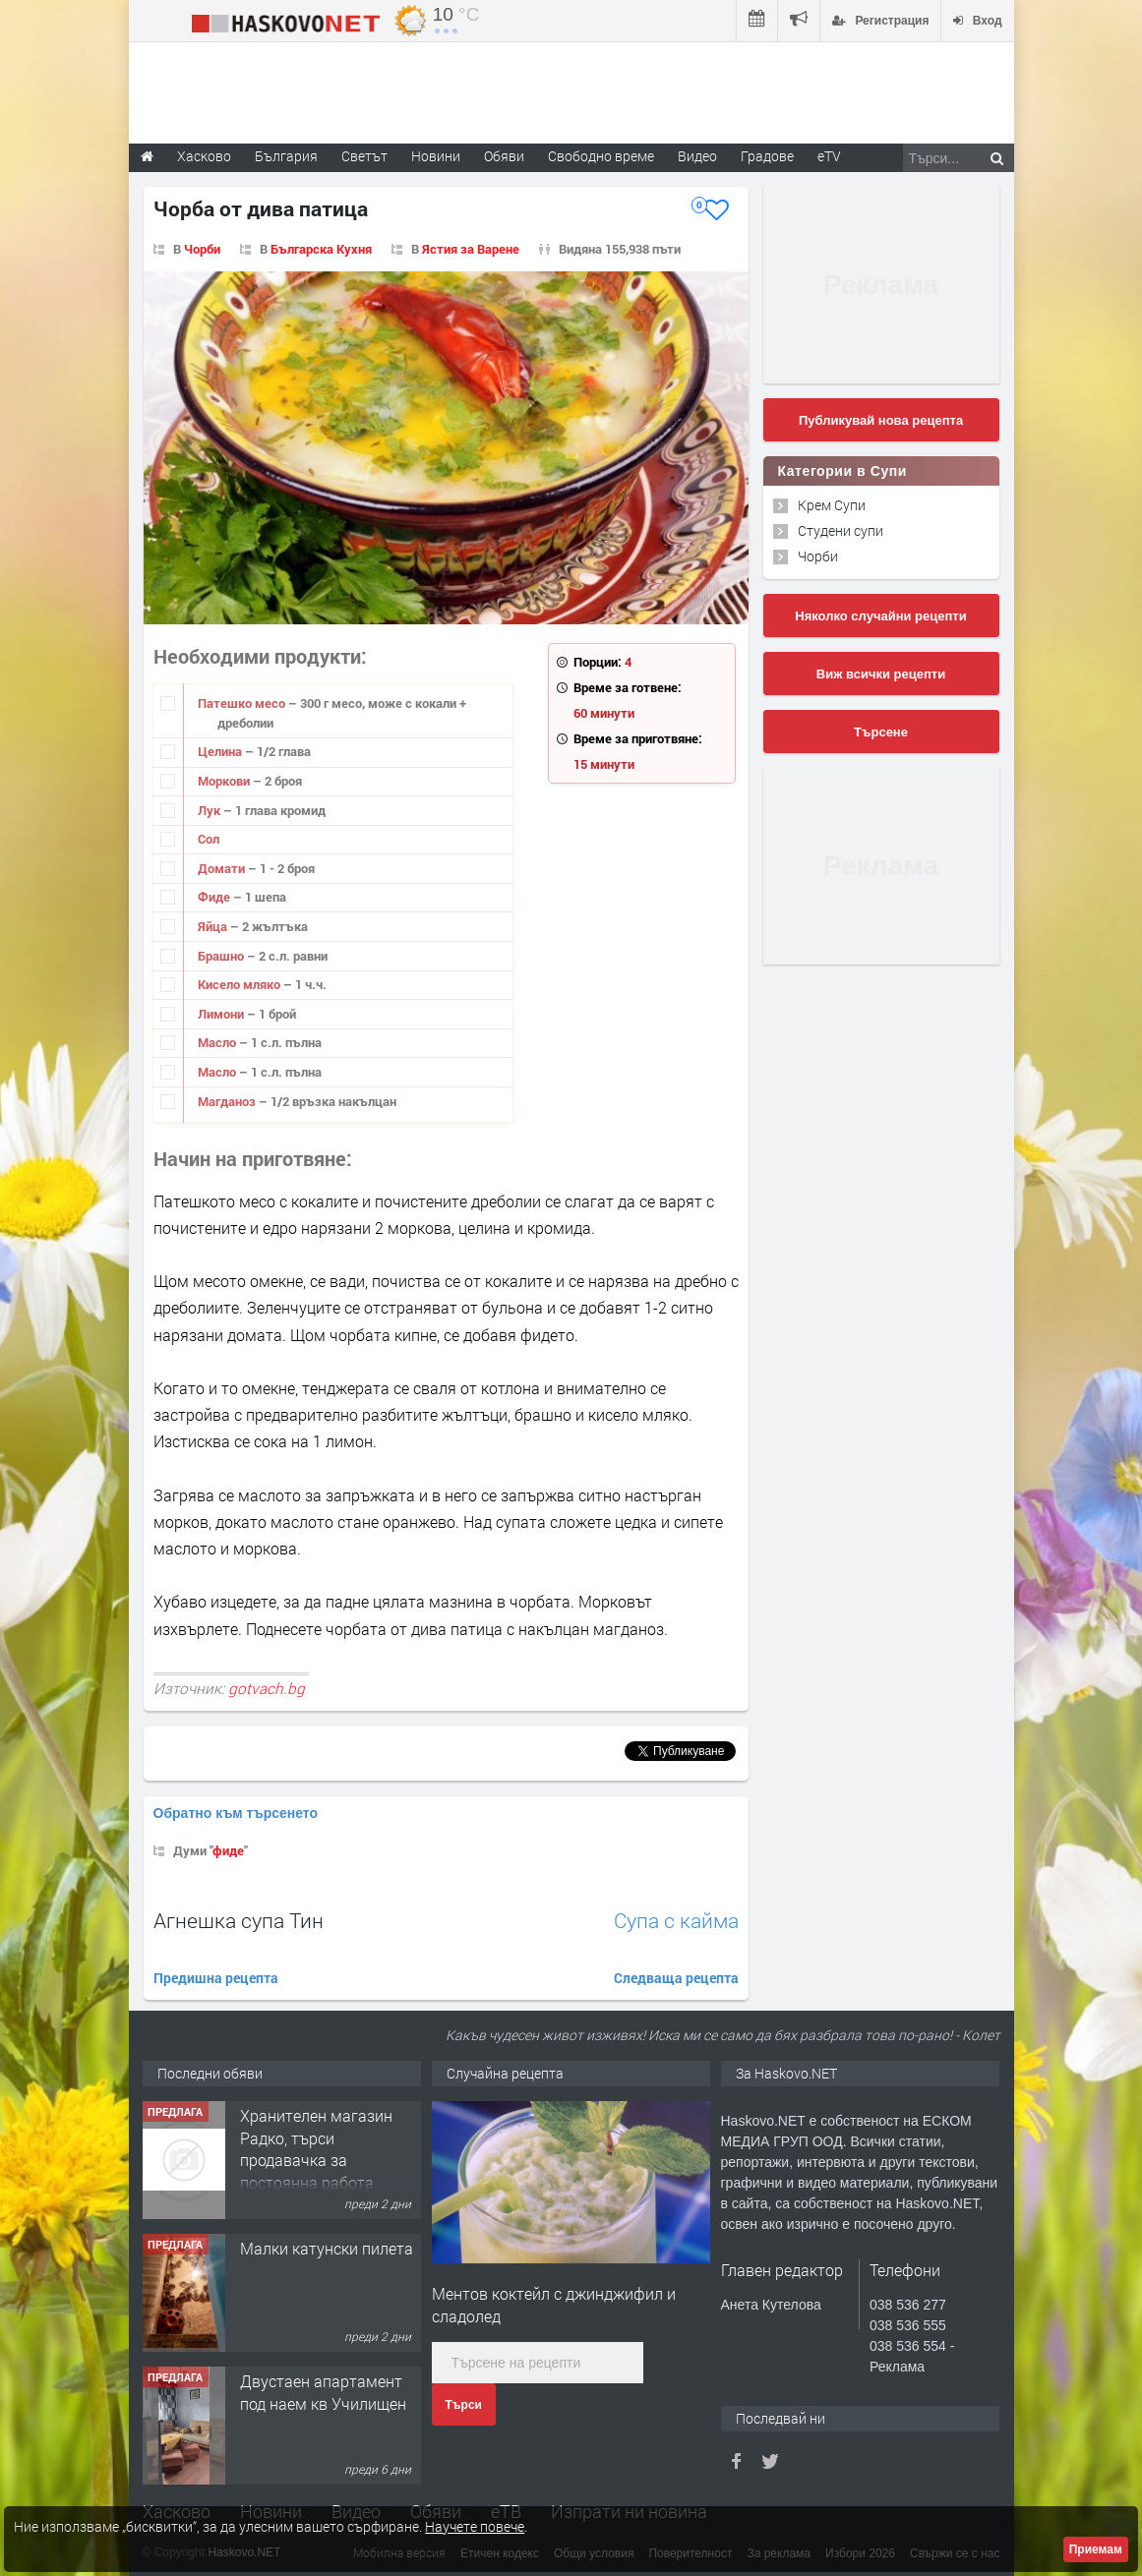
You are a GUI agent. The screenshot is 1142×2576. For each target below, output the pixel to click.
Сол (208, 839)
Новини (435, 155)
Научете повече (474, 2526)
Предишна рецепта (215, 1977)
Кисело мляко (240, 984)
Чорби (202, 249)
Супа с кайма (676, 1920)
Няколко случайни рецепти (880, 616)
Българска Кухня (321, 249)
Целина (221, 751)
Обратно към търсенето (236, 1813)
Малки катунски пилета (326, 2248)
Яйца (214, 926)
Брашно (222, 956)
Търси (464, 2405)
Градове (767, 155)
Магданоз (228, 1101)
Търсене (881, 732)
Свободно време (601, 155)
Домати (223, 868)
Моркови (225, 781)
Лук (210, 810)
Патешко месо (243, 703)
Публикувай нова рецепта (881, 420)
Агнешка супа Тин (238, 1920)
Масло (218, 1042)
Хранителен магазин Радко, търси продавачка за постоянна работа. (316, 2148)
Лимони (222, 1014)
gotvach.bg (266, 1688)
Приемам (1095, 2549)
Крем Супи (832, 505)
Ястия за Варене (470, 249)
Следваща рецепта (676, 1977)
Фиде (215, 897)
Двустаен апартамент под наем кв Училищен (323, 2392)
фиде (228, 1850)
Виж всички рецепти (880, 674)
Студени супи (840, 530)
